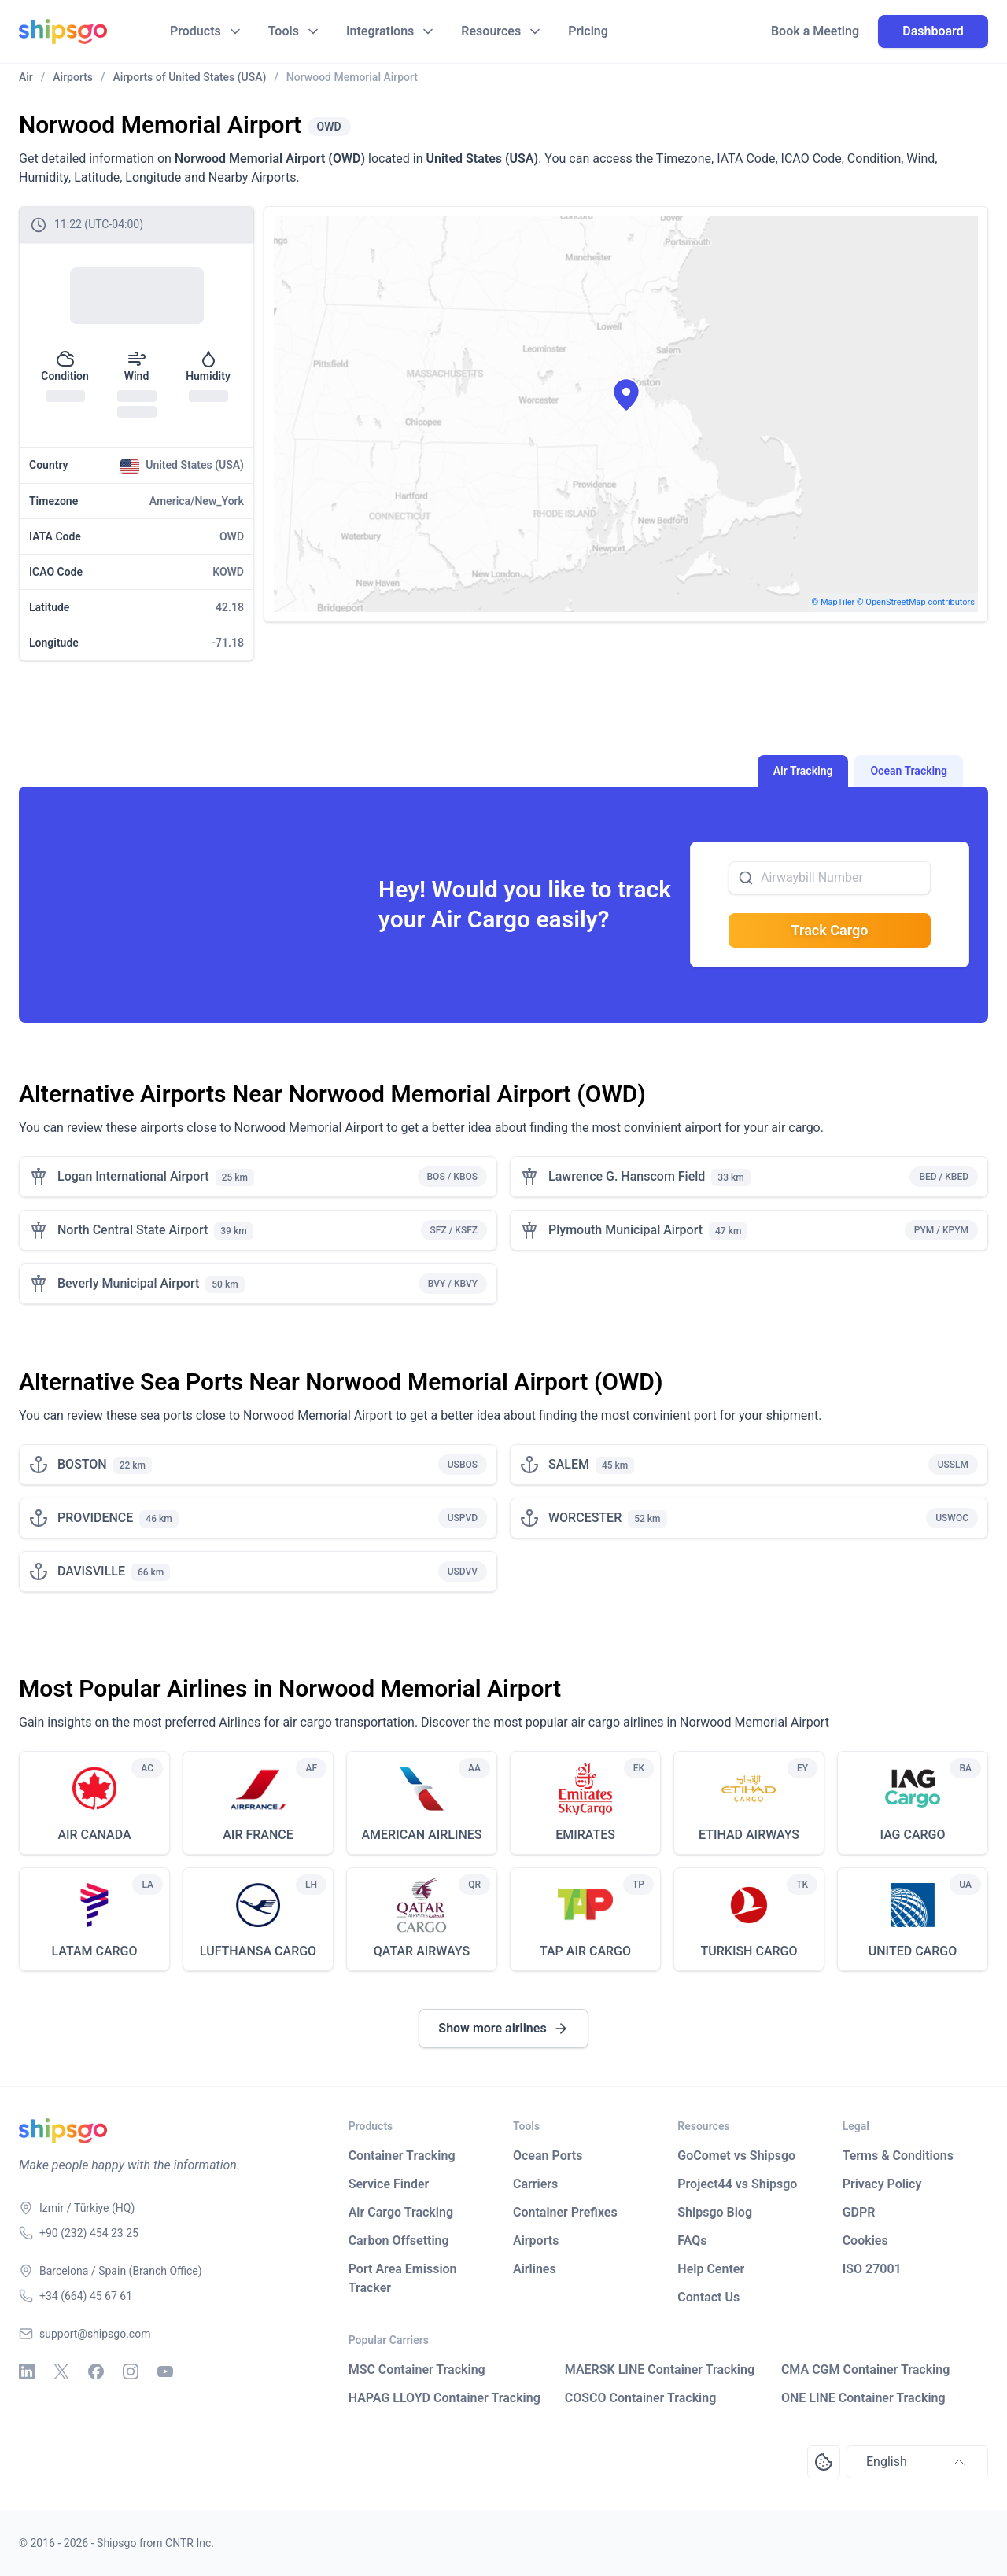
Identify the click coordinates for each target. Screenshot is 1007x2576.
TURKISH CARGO (749, 1951)
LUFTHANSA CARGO (258, 1951)
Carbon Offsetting (399, 2240)
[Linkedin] (27, 2371)
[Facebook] (96, 2371)
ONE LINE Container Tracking (863, 2397)
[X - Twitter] (61, 2371)
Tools (283, 31)
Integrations (380, 31)
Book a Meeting (815, 31)
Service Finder (389, 2183)
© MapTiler (833, 602)
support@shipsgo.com (94, 2333)
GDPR (859, 2212)
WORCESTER (585, 1517)
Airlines (534, 2268)
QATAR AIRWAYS (422, 1951)
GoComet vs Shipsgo (736, 2155)
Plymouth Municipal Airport (625, 1229)
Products (195, 31)
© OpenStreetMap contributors (916, 602)
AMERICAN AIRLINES (421, 1834)
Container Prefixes (565, 2212)
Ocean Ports (547, 2155)
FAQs (691, 2240)
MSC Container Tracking (417, 2369)
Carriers (535, 2183)
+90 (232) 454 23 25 (88, 2233)
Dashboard (932, 31)
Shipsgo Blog (714, 2212)
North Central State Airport (132, 1229)
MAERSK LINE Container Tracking (659, 2369)
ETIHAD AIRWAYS (749, 1834)
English (917, 2462)
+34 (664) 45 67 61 (85, 2296)
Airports (536, 2240)
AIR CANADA (94, 1834)
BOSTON (82, 1464)
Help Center (710, 2268)
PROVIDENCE (95, 1517)
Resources (491, 31)
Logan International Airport (133, 1176)
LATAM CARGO (94, 1951)
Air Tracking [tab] (803, 771)
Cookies (865, 2240)
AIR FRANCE (258, 1834)
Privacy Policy (882, 2183)
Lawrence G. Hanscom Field (626, 1176)
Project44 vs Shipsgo (737, 2183)
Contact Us (708, 2297)
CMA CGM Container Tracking (865, 2369)
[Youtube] (165, 2371)
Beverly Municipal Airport (128, 1283)
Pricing (588, 31)
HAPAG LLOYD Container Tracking (444, 2397)
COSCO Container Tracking (641, 2397)
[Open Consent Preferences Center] (823, 2461)
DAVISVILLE (91, 1571)
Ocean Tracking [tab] (908, 771)
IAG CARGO (912, 1834)
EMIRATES (585, 1834)
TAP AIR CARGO (585, 1951)
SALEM (568, 1464)
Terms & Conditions (898, 2155)
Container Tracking (402, 2155)
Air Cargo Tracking (401, 2212)
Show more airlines (503, 2028)
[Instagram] (130, 2371)
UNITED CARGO (913, 1951)
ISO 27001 (872, 2268)
